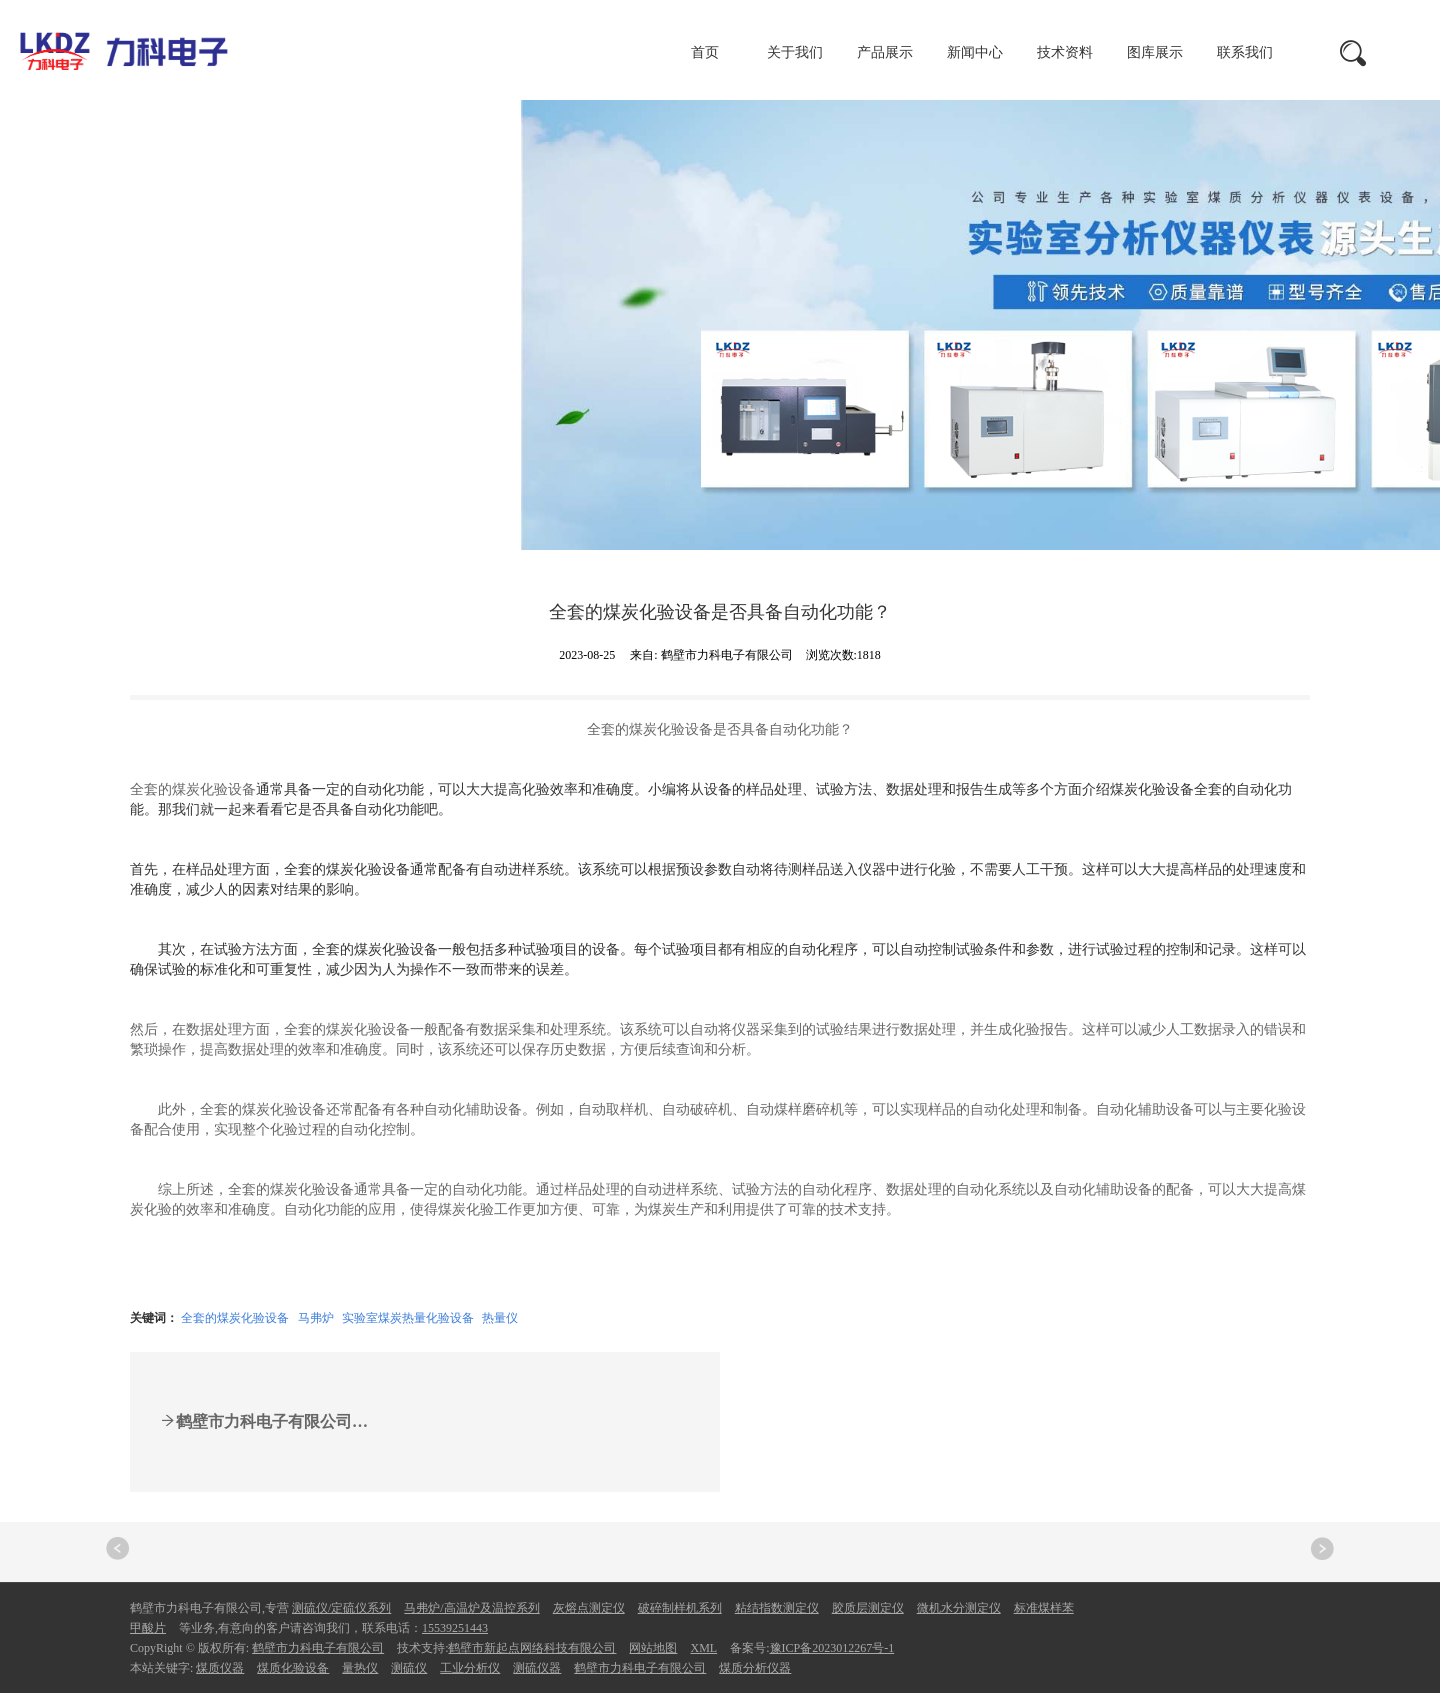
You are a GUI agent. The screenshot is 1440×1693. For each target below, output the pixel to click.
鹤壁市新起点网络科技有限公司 (532, 1648)
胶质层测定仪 (868, 1608)
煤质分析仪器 (755, 1668)
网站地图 (653, 1648)
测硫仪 (409, 1668)
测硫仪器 (537, 1668)
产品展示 (885, 52)
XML (703, 1648)
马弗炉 (316, 1318)
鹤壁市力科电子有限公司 (318, 1648)
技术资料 (1065, 52)
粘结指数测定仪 (777, 1608)
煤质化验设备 (293, 1668)
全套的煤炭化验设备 (235, 1318)
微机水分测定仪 (959, 1608)
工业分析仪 (470, 1668)
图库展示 (1155, 52)
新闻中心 (975, 52)
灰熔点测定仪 (589, 1608)
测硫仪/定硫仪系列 (341, 1608)
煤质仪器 (220, 1668)
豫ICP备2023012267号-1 (832, 1648)
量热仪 (360, 1668)
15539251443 (455, 1628)
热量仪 (500, 1318)
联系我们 (1245, 52)
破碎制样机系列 (680, 1608)
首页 (705, 52)
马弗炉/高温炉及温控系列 (471, 1608)
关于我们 (795, 52)
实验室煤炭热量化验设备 (408, 1318)
